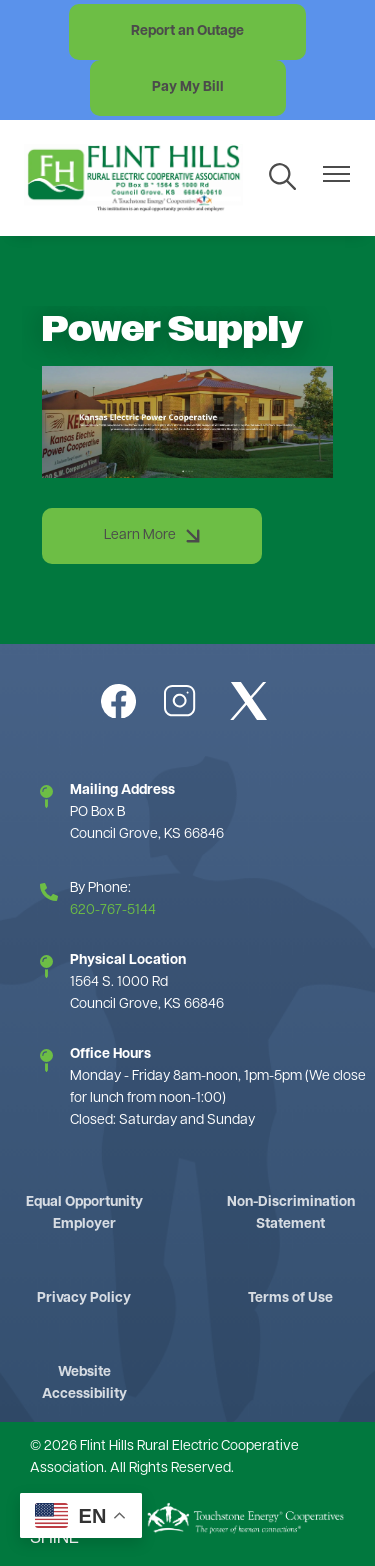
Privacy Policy (84, 1298)
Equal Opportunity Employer (84, 1213)
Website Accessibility (84, 1383)
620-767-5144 (113, 910)
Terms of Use (290, 1298)
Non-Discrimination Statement (291, 1213)
